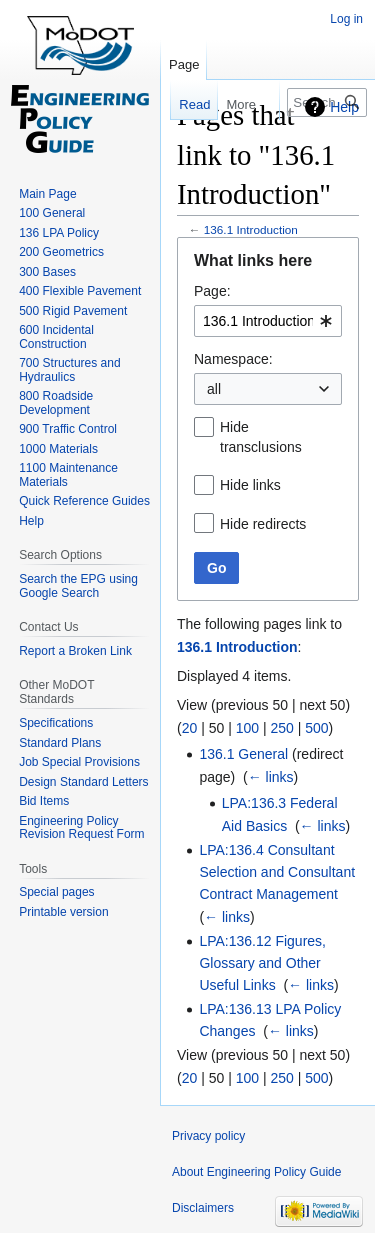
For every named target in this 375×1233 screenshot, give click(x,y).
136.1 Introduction (251, 229)
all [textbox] (214, 389)
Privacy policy (208, 1136)
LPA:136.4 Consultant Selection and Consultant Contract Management (277, 872)
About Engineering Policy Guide (256, 1172)
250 (281, 728)
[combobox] (268, 321)
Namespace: (233, 359)
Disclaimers (203, 1208)
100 (247, 728)
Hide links (250, 485)
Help (344, 107)
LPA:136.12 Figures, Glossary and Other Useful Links (262, 963)
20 (190, 728)
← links (271, 777)
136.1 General (243, 754)
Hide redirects (263, 524)
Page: (212, 291)
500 (316, 728)
